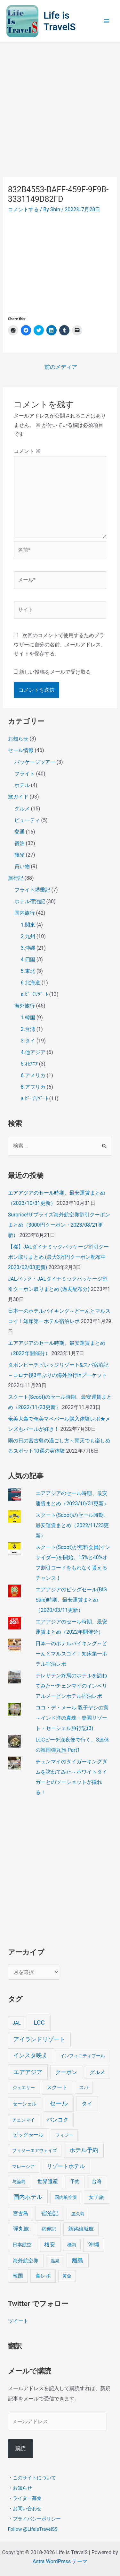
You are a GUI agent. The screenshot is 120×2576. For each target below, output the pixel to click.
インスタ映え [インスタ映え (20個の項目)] (30, 2055)
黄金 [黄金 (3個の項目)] (66, 2275)
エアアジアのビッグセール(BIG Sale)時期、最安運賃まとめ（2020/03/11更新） (71, 1599)
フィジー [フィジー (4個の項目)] (64, 2135)
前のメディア (60, 367)
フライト (24, 774)
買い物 (22, 866)
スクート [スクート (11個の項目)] (57, 2087)
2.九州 (28, 936)
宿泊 (19, 843)
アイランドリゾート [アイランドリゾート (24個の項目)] (39, 2039)
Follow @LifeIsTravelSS (33, 2529)
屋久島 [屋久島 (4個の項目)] (77, 2214)
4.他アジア (33, 1052)
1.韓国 (28, 1018)
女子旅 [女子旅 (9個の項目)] (96, 2197)
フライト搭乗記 (32, 890)
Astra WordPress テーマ (60, 2561)
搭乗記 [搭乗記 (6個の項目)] (49, 2229)
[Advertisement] (60, 106)
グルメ (22, 809)
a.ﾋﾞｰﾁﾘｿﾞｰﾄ (34, 994)
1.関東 (28, 925)
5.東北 (28, 971)
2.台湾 (28, 1029)
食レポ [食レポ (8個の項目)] (43, 2276)
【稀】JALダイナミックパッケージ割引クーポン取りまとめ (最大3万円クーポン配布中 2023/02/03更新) (58, 1257)
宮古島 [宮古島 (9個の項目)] (20, 2213)
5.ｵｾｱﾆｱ (29, 1064)
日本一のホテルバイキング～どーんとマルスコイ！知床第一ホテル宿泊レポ (71, 1653)
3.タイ (28, 1041)
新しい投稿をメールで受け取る (55, 672)
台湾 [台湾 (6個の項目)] (96, 2181)
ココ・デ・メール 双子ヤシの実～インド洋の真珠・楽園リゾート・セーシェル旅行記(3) (72, 1718)
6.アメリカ (33, 1075)
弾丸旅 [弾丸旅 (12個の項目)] (21, 2229)
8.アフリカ (33, 1087)
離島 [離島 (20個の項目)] (78, 2260)
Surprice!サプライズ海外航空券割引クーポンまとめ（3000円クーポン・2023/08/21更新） (59, 1225)
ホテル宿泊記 (29, 901)
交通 (19, 832)
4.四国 (28, 959)
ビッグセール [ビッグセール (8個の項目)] (28, 2135)
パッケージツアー (34, 762)
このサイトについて (34, 2477)
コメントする (23, 209)
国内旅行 (24, 913)
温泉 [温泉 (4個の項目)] (55, 2261)
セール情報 (21, 750)
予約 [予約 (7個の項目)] (75, 2181)
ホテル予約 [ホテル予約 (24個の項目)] (83, 2150)
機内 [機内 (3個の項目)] (71, 2244)
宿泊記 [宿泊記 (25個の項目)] (50, 2213)
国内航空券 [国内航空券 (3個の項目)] (66, 2197)
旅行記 (15, 878)
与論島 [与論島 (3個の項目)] (19, 2181)
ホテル (22, 785)
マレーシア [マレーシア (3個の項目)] (23, 2166)
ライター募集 (27, 2498)
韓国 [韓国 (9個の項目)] (18, 2276)
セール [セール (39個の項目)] (59, 2103)
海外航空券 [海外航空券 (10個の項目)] (25, 2261)
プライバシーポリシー (37, 2518)
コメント (27, 451)
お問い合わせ (27, 2508)
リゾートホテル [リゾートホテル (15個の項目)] (66, 2166)
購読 (20, 2448)
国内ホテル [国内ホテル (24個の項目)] (27, 2196)
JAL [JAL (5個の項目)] (16, 2023)
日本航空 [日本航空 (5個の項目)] (22, 2245)
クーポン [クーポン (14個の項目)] (66, 2072)
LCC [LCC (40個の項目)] (39, 2022)
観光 (19, 855)
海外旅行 (24, 1006)
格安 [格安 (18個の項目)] (49, 2244)
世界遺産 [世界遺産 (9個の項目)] (47, 2181)
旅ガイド (18, 797)
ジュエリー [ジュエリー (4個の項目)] (23, 2087)
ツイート (18, 2321)
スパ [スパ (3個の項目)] (83, 2087)
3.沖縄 (28, 948)
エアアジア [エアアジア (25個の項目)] (27, 2072)
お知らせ (18, 739)
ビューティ (27, 820)
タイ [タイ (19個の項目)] (87, 2103)
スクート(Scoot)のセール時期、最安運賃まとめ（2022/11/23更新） (72, 1525)
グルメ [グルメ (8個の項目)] (97, 2072)
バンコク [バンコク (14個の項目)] (57, 2119)
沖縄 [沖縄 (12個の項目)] (93, 2245)
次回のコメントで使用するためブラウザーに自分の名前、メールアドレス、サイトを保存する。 (60, 644)
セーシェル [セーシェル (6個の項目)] (24, 2104)
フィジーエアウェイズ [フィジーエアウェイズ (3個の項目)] (34, 2150)
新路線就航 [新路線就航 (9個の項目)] (81, 2229)
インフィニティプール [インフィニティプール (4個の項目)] (82, 2056)
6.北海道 (30, 983)
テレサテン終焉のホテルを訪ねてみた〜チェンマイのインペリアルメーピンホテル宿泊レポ (71, 1686)
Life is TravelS (60, 21)
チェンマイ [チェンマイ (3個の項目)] (23, 2119)
